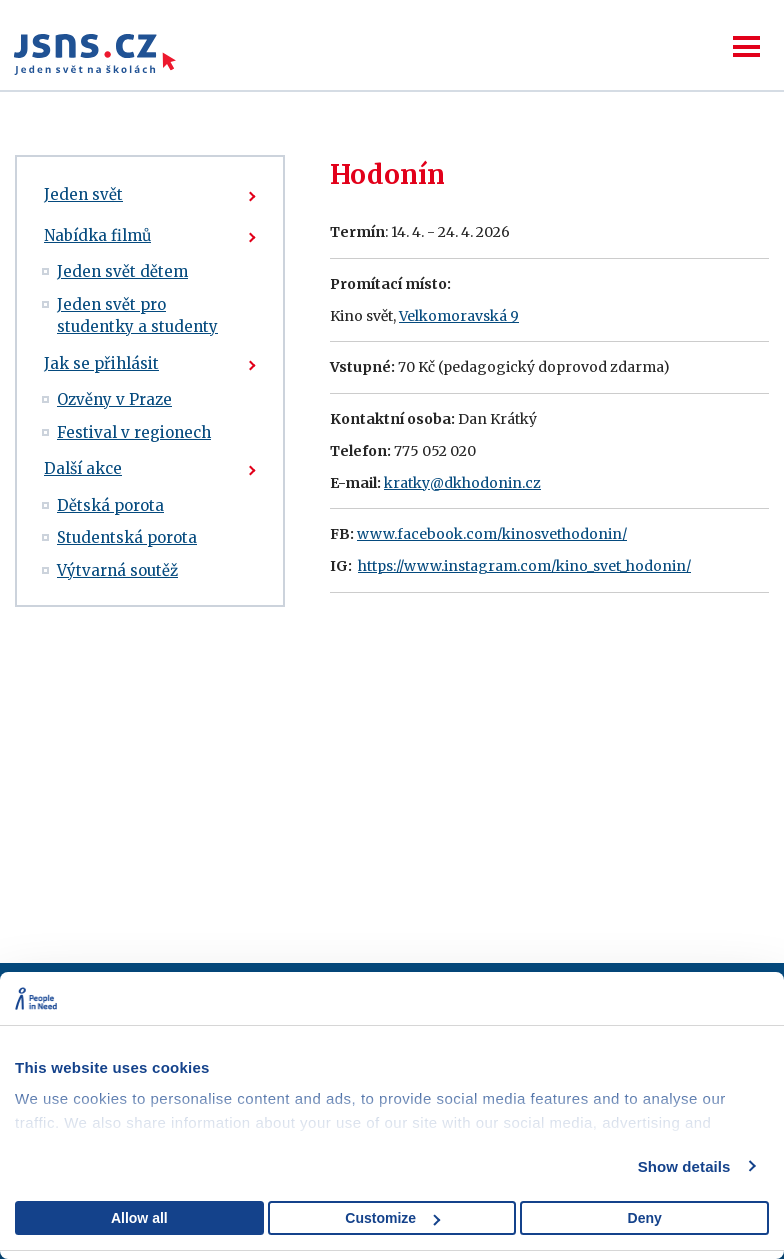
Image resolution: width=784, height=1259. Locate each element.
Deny (645, 1218)
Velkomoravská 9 (459, 316)
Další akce (83, 468)
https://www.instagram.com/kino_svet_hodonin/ (524, 566)
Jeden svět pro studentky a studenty (137, 316)
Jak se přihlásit (101, 363)
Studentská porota (127, 537)
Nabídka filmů (97, 235)
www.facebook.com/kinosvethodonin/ (492, 534)
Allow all (139, 1218)
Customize (392, 1218)
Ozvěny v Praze (114, 399)
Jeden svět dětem (122, 271)
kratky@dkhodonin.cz (462, 483)
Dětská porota (110, 505)
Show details (684, 1166)
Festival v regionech (134, 432)
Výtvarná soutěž (117, 570)
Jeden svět (83, 194)
